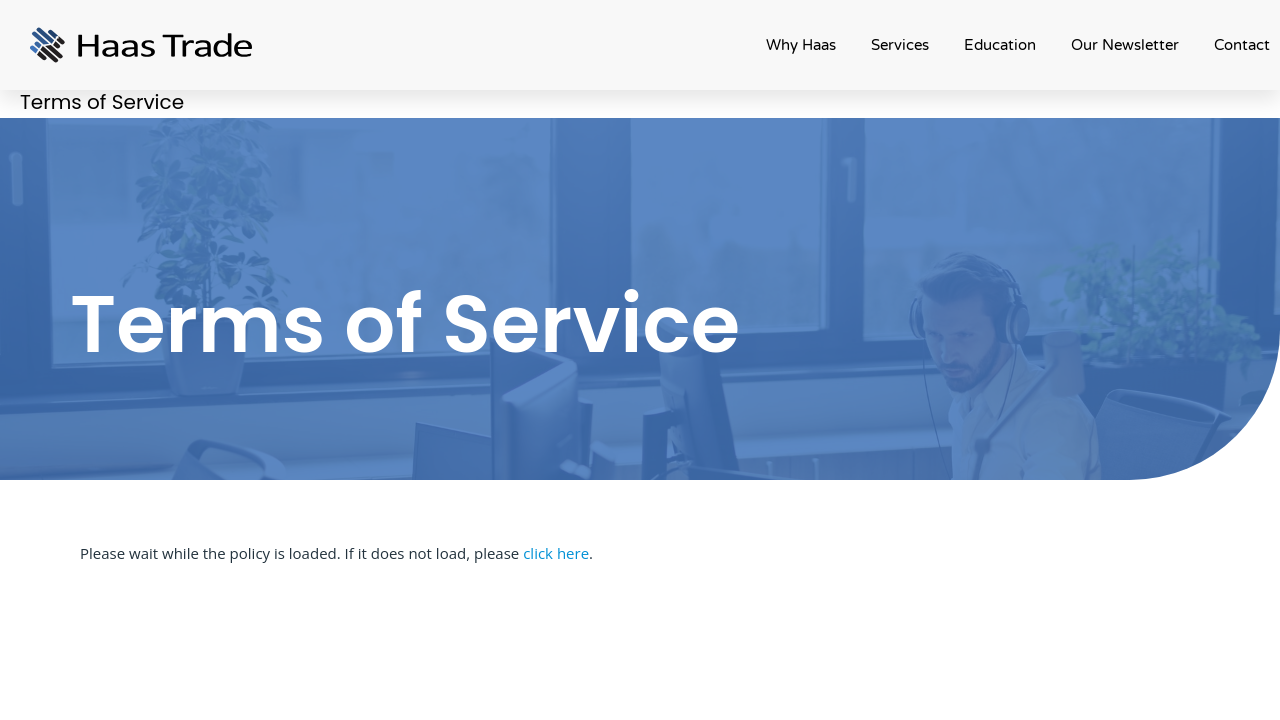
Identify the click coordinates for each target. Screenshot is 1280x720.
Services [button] (900, 45)
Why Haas (801, 45)
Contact (1242, 45)
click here (556, 553)
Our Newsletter (1125, 45)
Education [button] (1000, 45)
